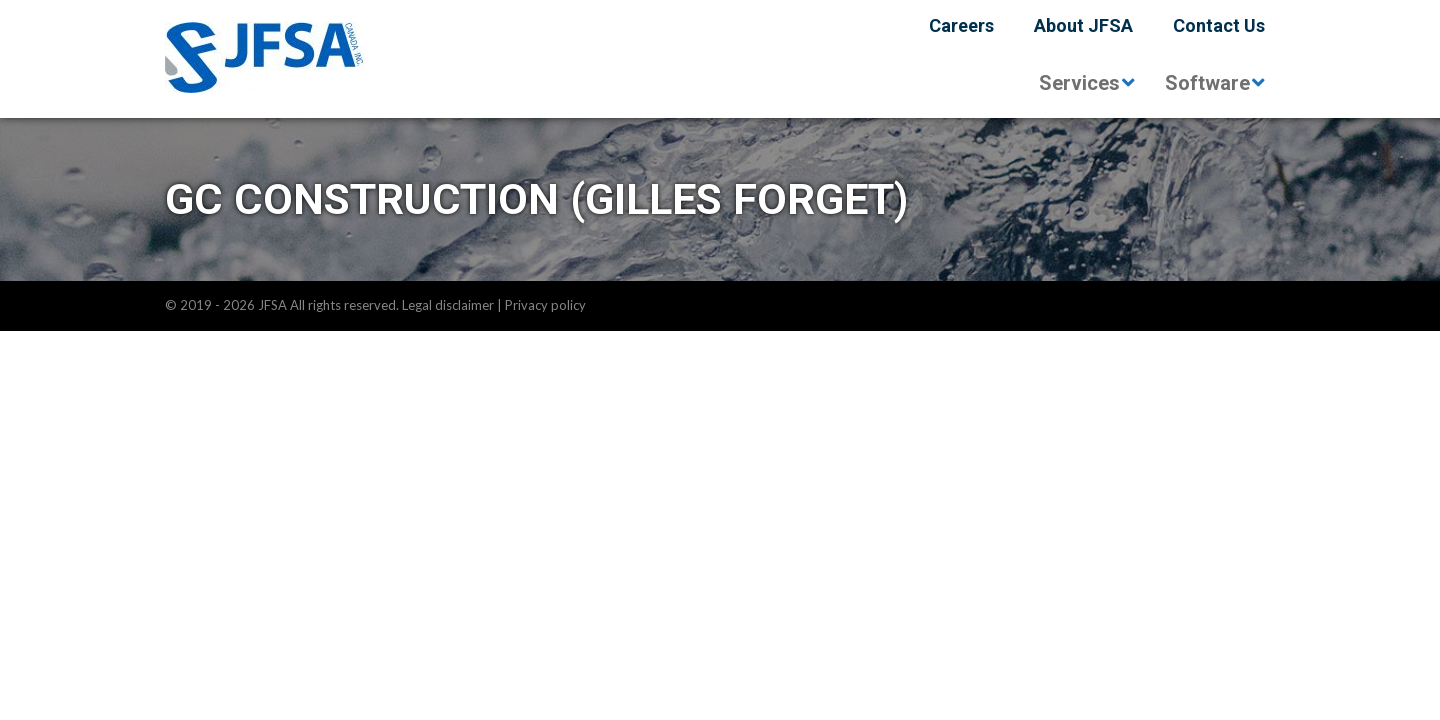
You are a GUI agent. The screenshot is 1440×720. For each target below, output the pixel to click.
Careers (961, 25)
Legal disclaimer (448, 305)
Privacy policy (545, 305)
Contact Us (1219, 25)
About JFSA (1083, 25)
